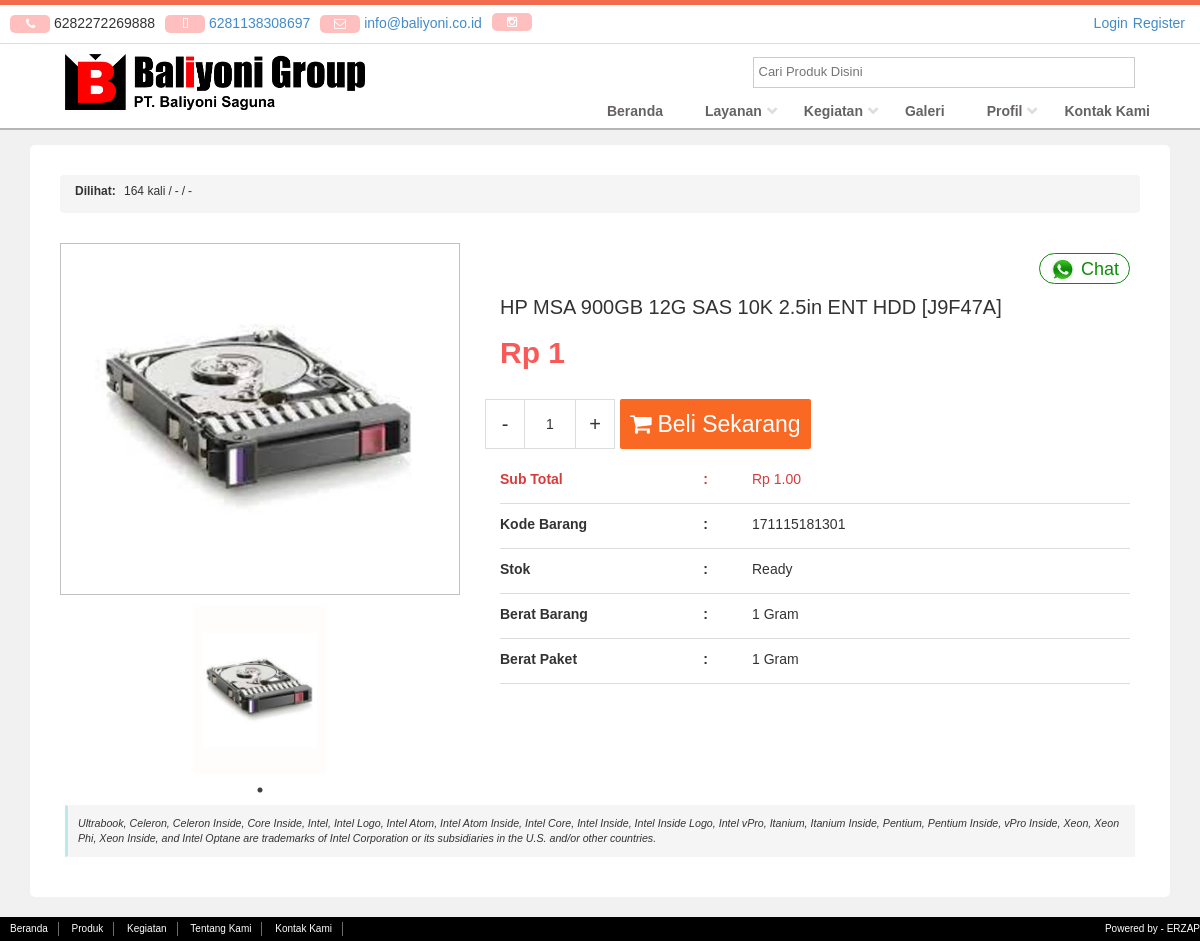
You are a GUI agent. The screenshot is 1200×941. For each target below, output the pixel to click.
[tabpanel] (260, 694)
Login (1111, 23)
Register (1159, 23)
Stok (515, 573)
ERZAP (1183, 928)
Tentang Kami (220, 928)
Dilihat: (95, 195)
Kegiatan (833, 115)
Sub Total (531, 483)
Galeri (925, 115)
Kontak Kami (1107, 115)
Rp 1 (532, 355)
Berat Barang (544, 618)
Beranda (635, 115)
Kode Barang (543, 528)
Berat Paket (538, 663)
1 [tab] (260, 794)
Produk (88, 928)
